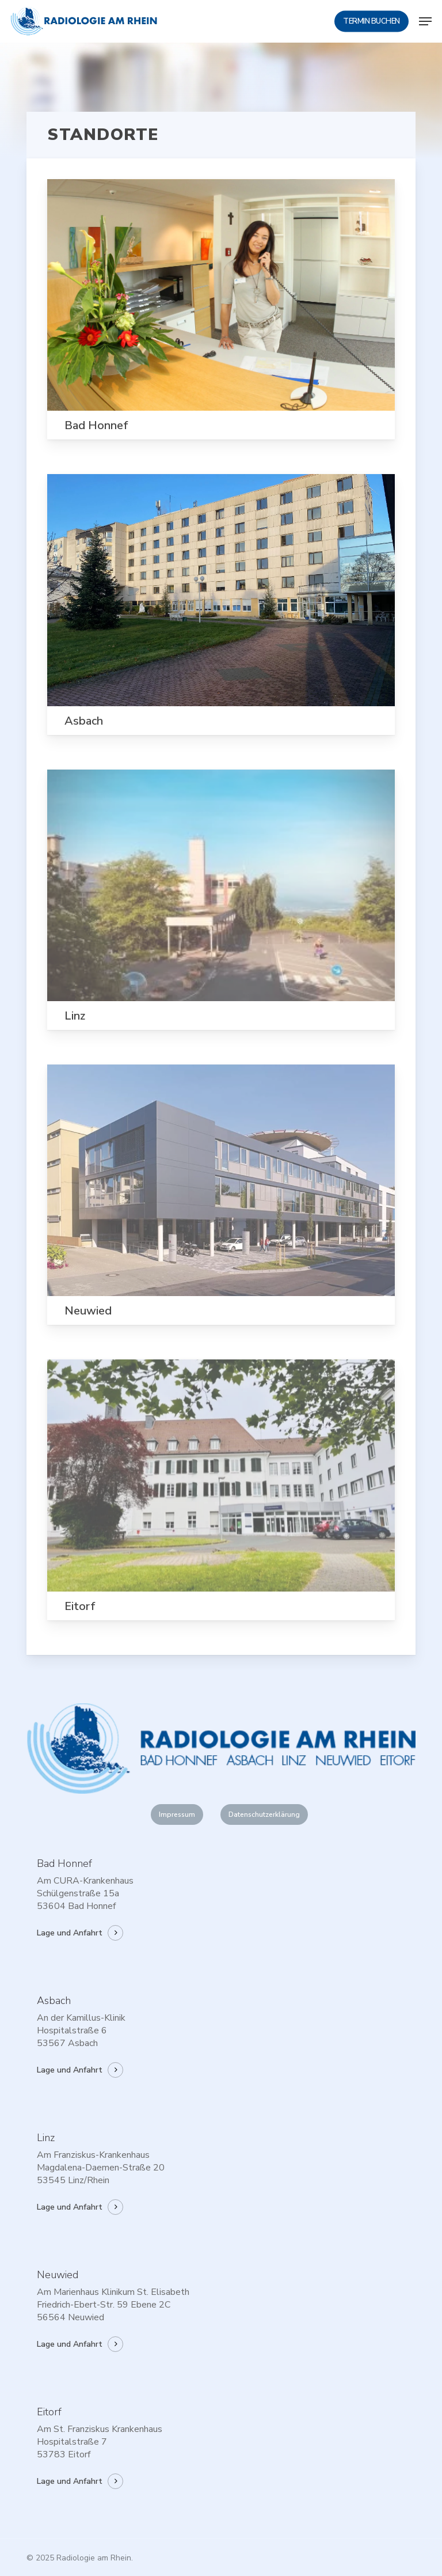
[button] (425, 21)
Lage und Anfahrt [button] (69, 1932)
